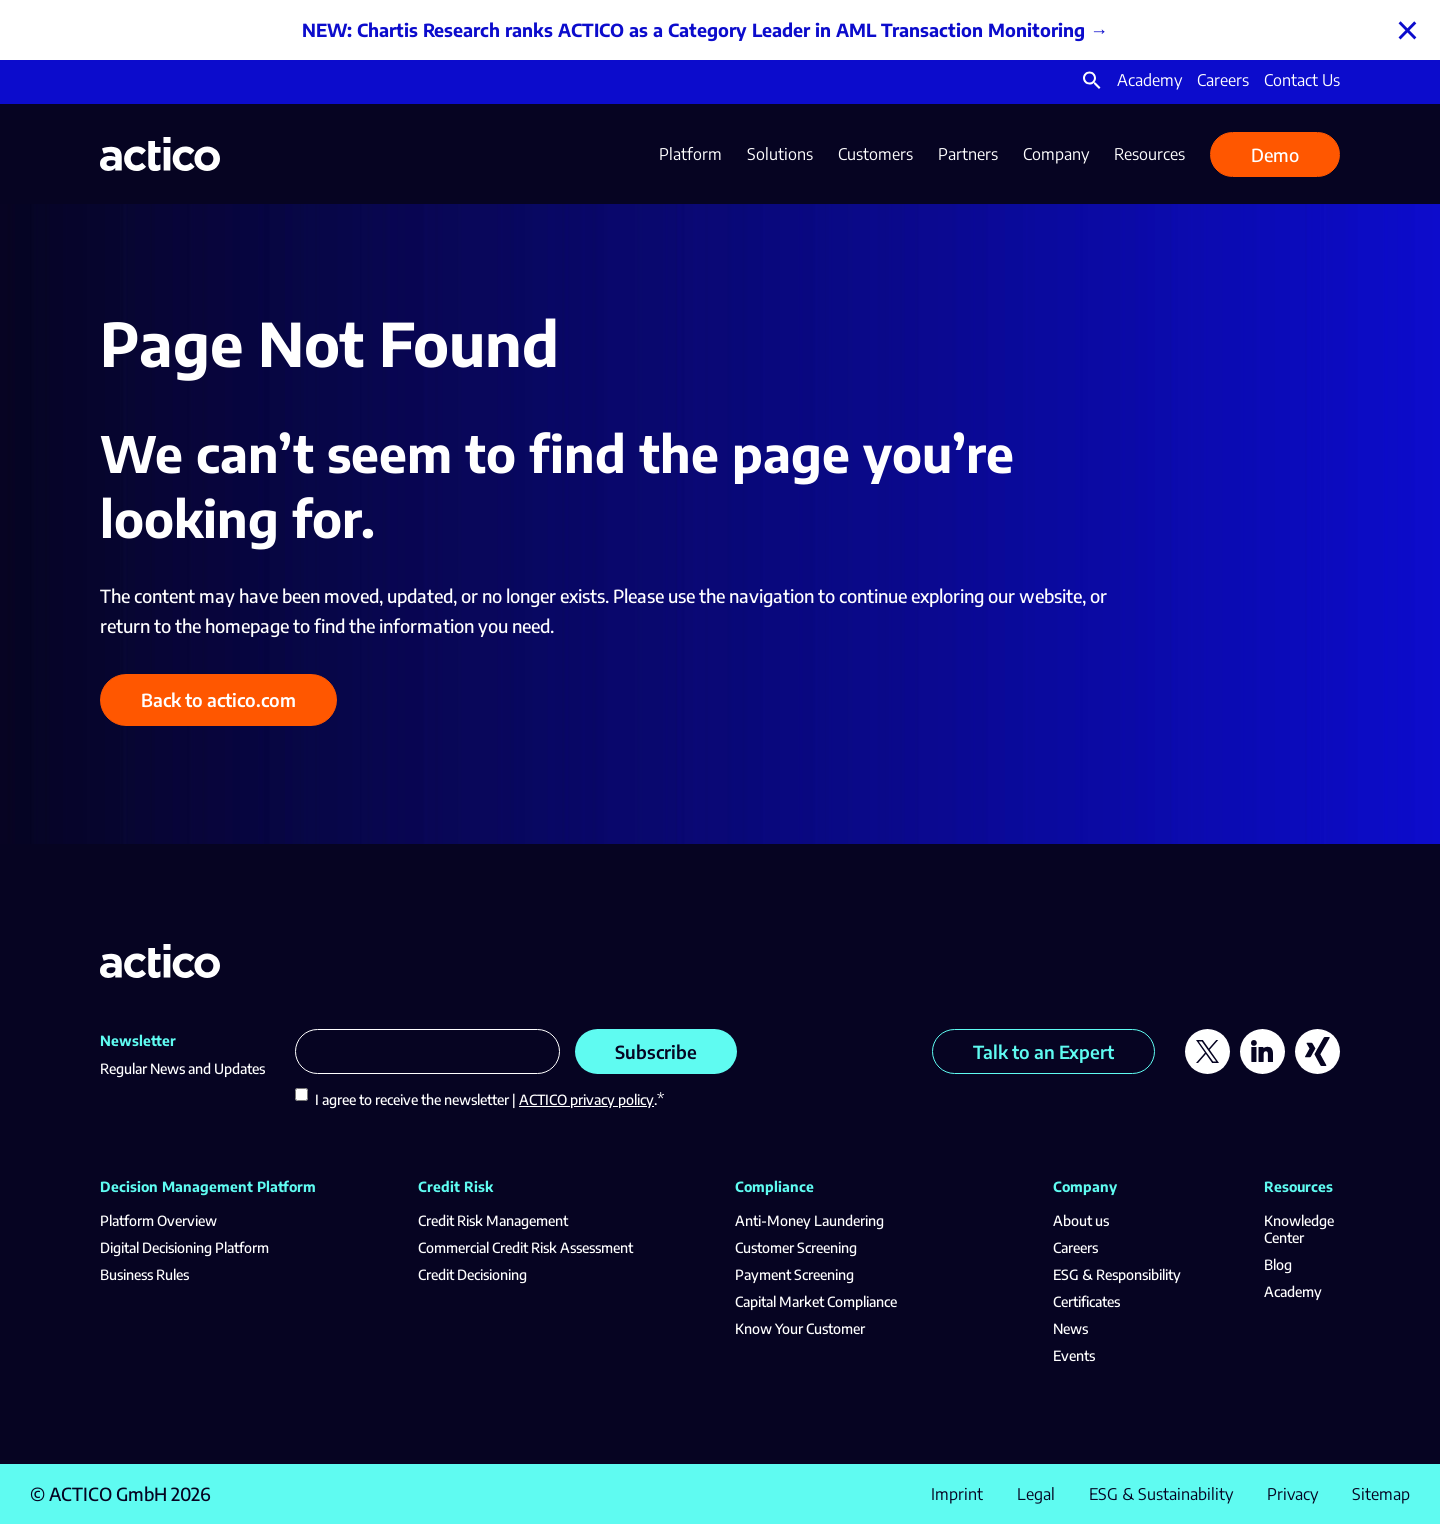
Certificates (1086, 1301)
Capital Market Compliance (816, 1301)
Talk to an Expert (1043, 1051)
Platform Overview (158, 1220)
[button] (1092, 84)
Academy (1149, 80)
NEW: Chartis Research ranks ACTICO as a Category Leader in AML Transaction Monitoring (693, 29)
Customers (875, 154)
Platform (690, 154)
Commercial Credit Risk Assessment (525, 1247)
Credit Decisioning (472, 1274)
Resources (1149, 154)
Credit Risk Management (493, 1220)
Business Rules (144, 1274)
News (1070, 1328)
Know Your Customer (800, 1328)
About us (1081, 1220)
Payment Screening (794, 1274)
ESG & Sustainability (1161, 1494)
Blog (1278, 1264)
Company (1056, 154)
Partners (968, 154)
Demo (1275, 154)
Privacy (1292, 1494)
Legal (1036, 1494)
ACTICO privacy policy (586, 1099)
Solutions (780, 154)
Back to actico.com (218, 699)
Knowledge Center (1299, 1229)
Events (1074, 1355)
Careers (1223, 80)
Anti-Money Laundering (809, 1220)
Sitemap (1381, 1494)
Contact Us (1302, 80)
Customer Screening (796, 1247)
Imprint (957, 1494)
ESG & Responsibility (1117, 1274)
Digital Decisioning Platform (184, 1247)
